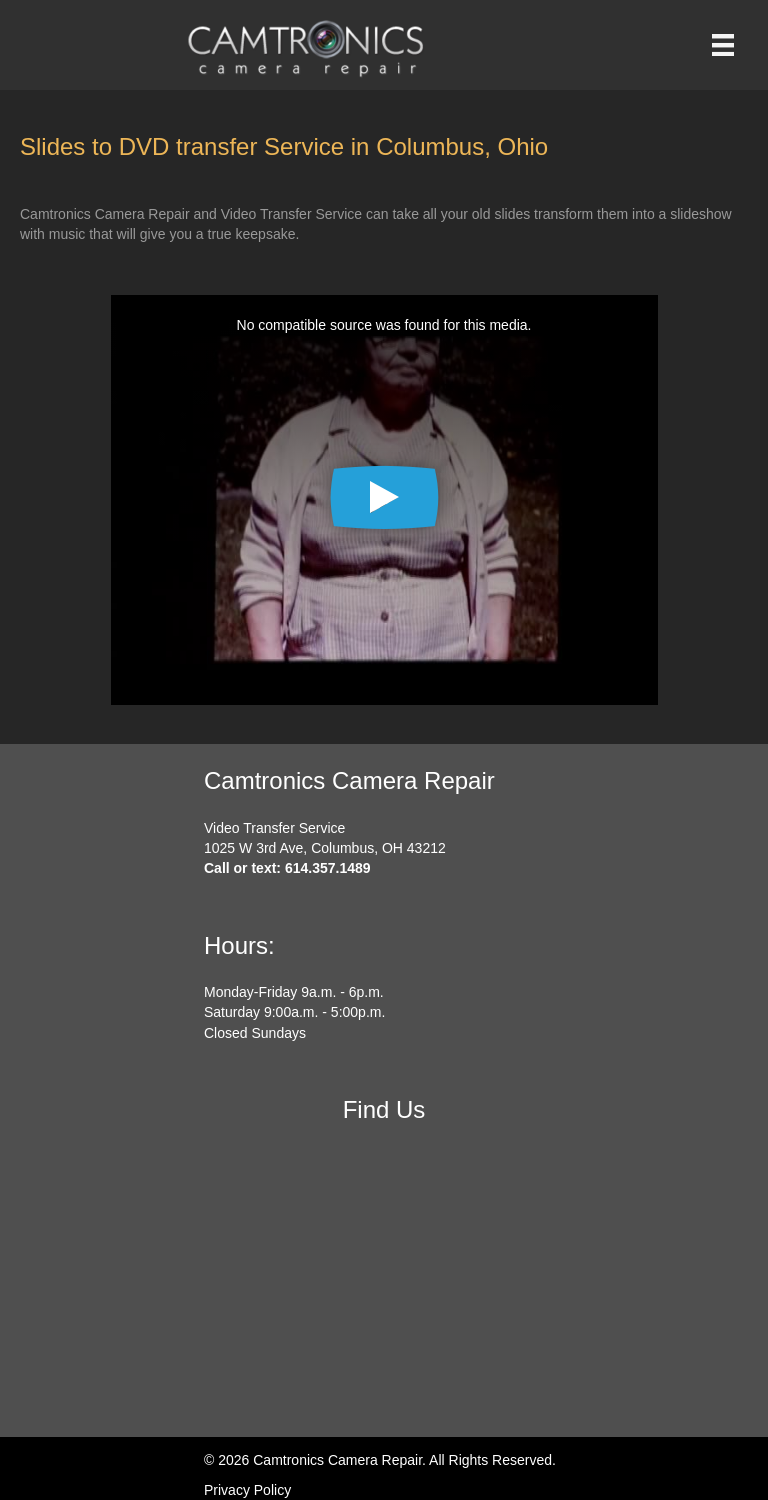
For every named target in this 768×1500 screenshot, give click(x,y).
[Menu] (723, 45)
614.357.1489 (328, 868)
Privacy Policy (247, 1490)
